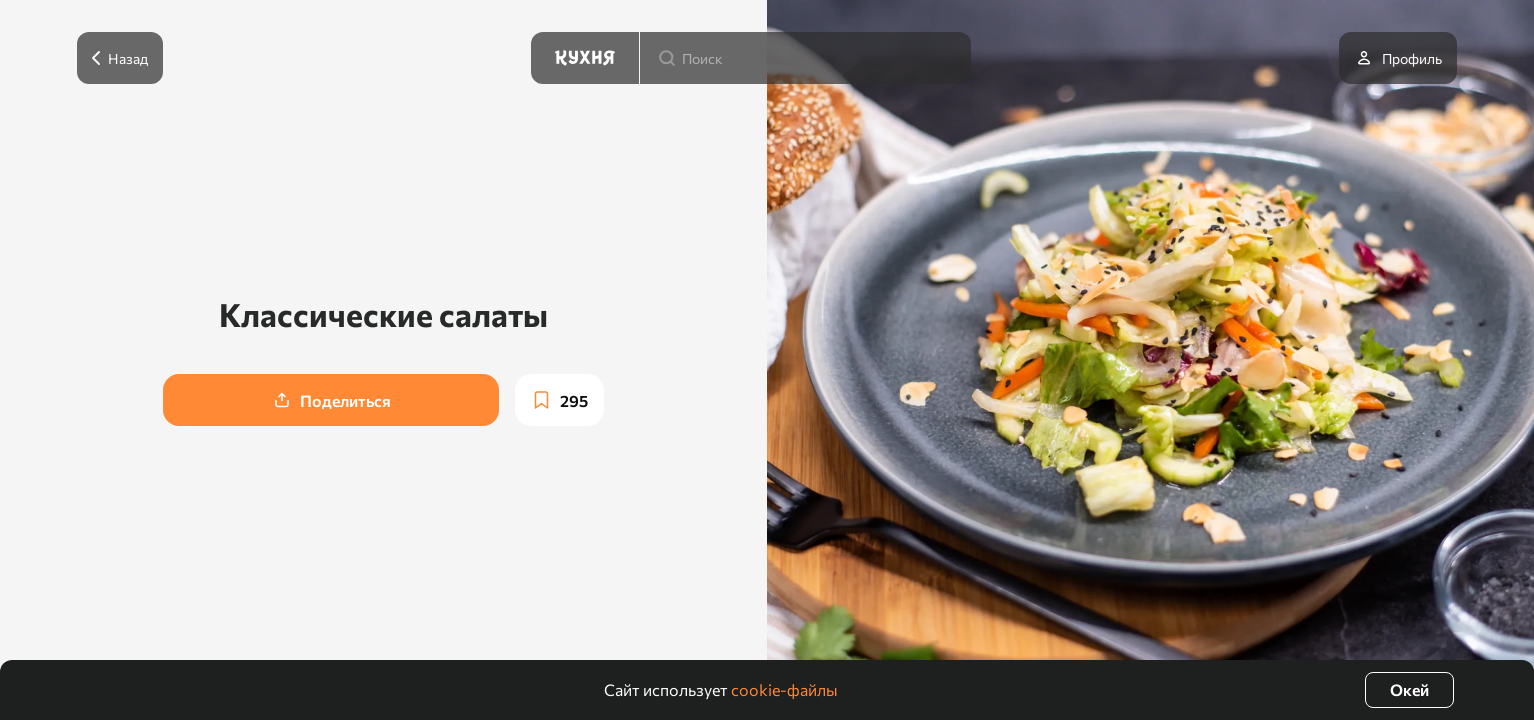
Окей (1409, 689)
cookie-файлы (784, 689)
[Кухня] (585, 58)
